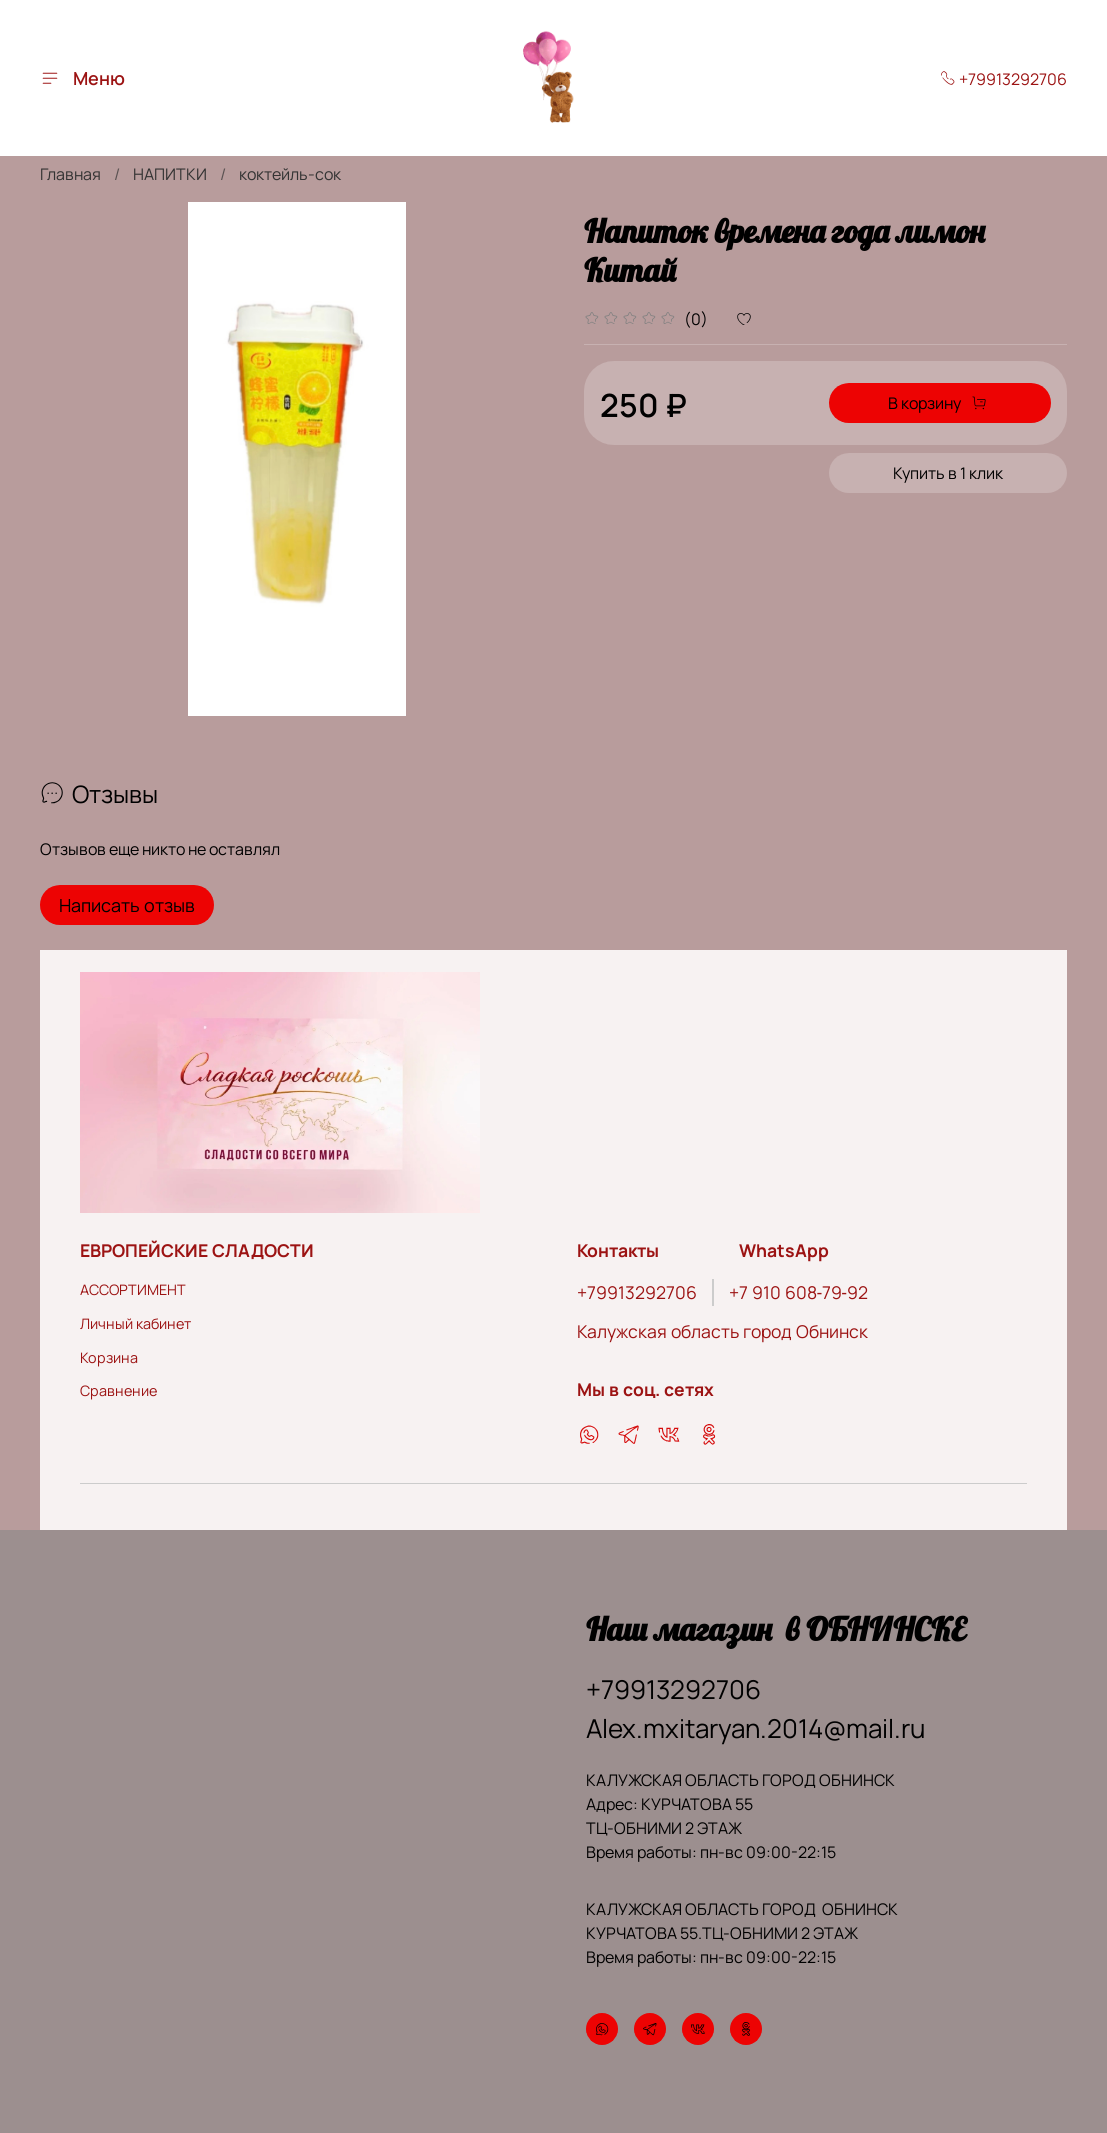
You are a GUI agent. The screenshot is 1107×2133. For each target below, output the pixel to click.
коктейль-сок (290, 174)
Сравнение (118, 1388)
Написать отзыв (127, 905)
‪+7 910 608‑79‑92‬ (798, 1291)
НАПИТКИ (170, 174)
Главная (70, 174)
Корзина (109, 1355)
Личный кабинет (135, 1321)
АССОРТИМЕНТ (133, 1288)
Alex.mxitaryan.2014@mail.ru (755, 1727)
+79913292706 (1003, 79)
